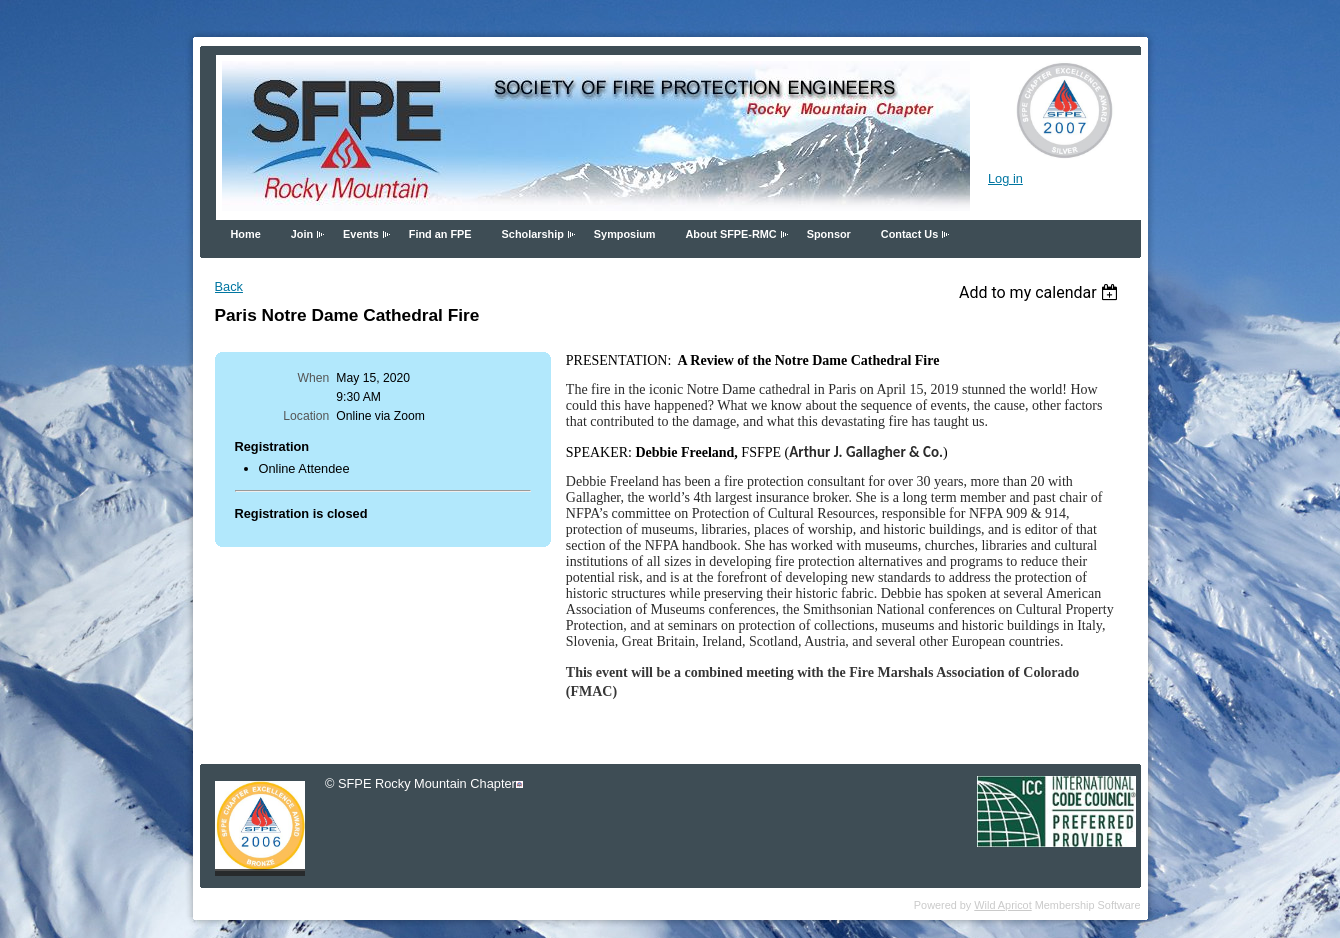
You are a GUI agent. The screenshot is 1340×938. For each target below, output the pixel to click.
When (314, 378)
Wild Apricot (1002, 905)
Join (302, 234)
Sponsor (829, 234)
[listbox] (1041, 292)
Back (229, 286)
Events (361, 234)
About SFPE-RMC (730, 234)
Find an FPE (440, 234)
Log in (1005, 178)
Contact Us (909, 234)
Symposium (625, 234)
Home (246, 234)
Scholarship (533, 234)
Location (306, 416)
